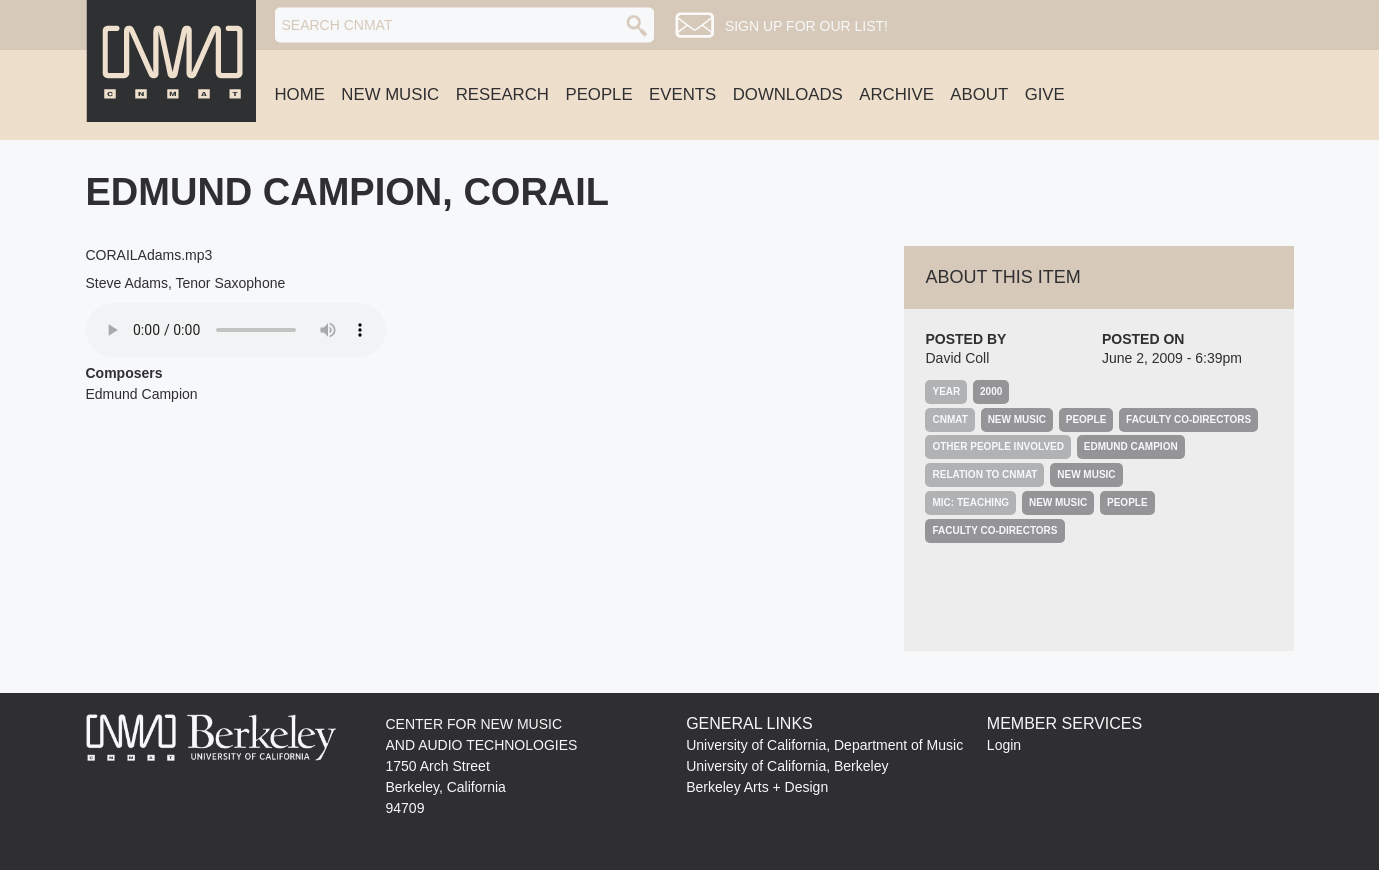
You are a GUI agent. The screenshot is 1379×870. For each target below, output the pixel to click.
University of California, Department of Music (824, 745)
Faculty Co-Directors (1188, 419)
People (598, 94)
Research (502, 94)
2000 (991, 391)
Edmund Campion (1131, 446)
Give (1045, 94)
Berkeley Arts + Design (757, 787)
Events (682, 94)
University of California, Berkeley (787, 766)
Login (1004, 745)
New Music (390, 94)
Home (300, 94)
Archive (896, 94)
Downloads (788, 94)
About (979, 94)
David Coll (957, 358)
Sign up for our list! (806, 26)
